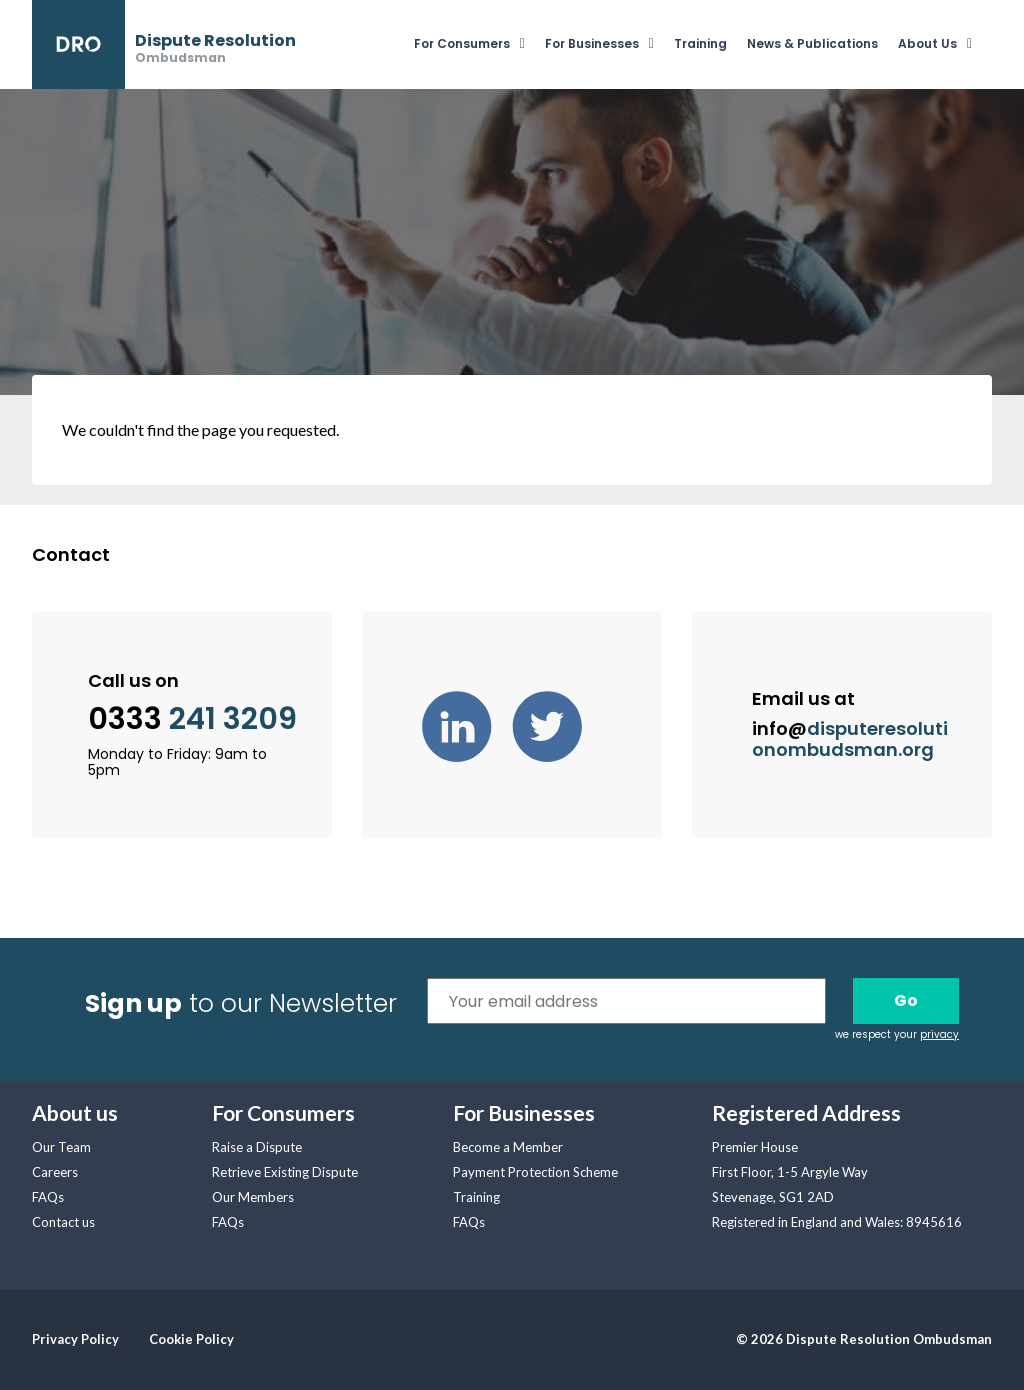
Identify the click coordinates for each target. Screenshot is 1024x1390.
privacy (939, 1034)
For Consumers (462, 43)
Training (700, 43)
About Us (927, 43)
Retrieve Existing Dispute (285, 1172)
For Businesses (592, 43)
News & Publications (812, 43)
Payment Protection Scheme (535, 1172)
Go (906, 1000)
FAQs (48, 1197)
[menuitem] (479, 44)
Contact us (63, 1222)
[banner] (164, 44)
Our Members (253, 1197)
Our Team (61, 1147)
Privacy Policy (75, 1339)
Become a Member (508, 1147)
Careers (55, 1172)
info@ (850, 739)
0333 (192, 719)
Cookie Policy (191, 1339)
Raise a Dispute (257, 1147)
